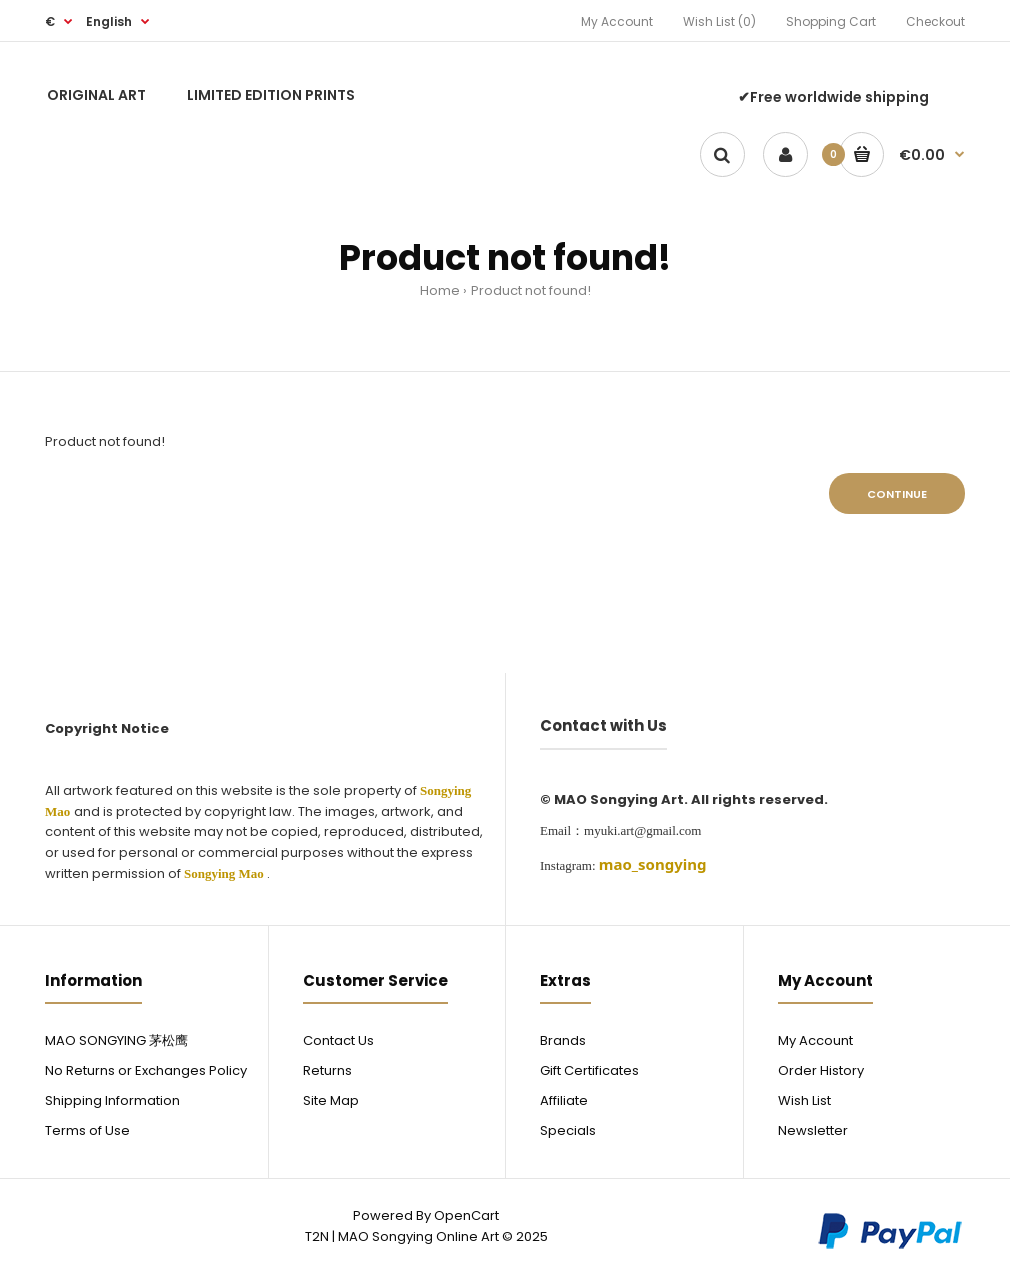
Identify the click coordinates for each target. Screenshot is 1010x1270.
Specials (568, 1130)
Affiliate (564, 1100)
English (109, 21)
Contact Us (338, 1040)
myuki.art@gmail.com (642, 830)
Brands (563, 1040)
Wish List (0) (719, 21)
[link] (653, 864)
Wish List (804, 1100)
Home (440, 290)
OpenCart (466, 1215)
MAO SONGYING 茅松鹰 (116, 1040)
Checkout (935, 21)
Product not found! (531, 290)
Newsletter (813, 1130)
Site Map (331, 1100)
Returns (327, 1070)
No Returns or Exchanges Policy (146, 1070)
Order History (821, 1070)
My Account (617, 21)
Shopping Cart (831, 21)
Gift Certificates (589, 1070)
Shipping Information (112, 1100)
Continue (897, 494)
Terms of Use (87, 1130)
